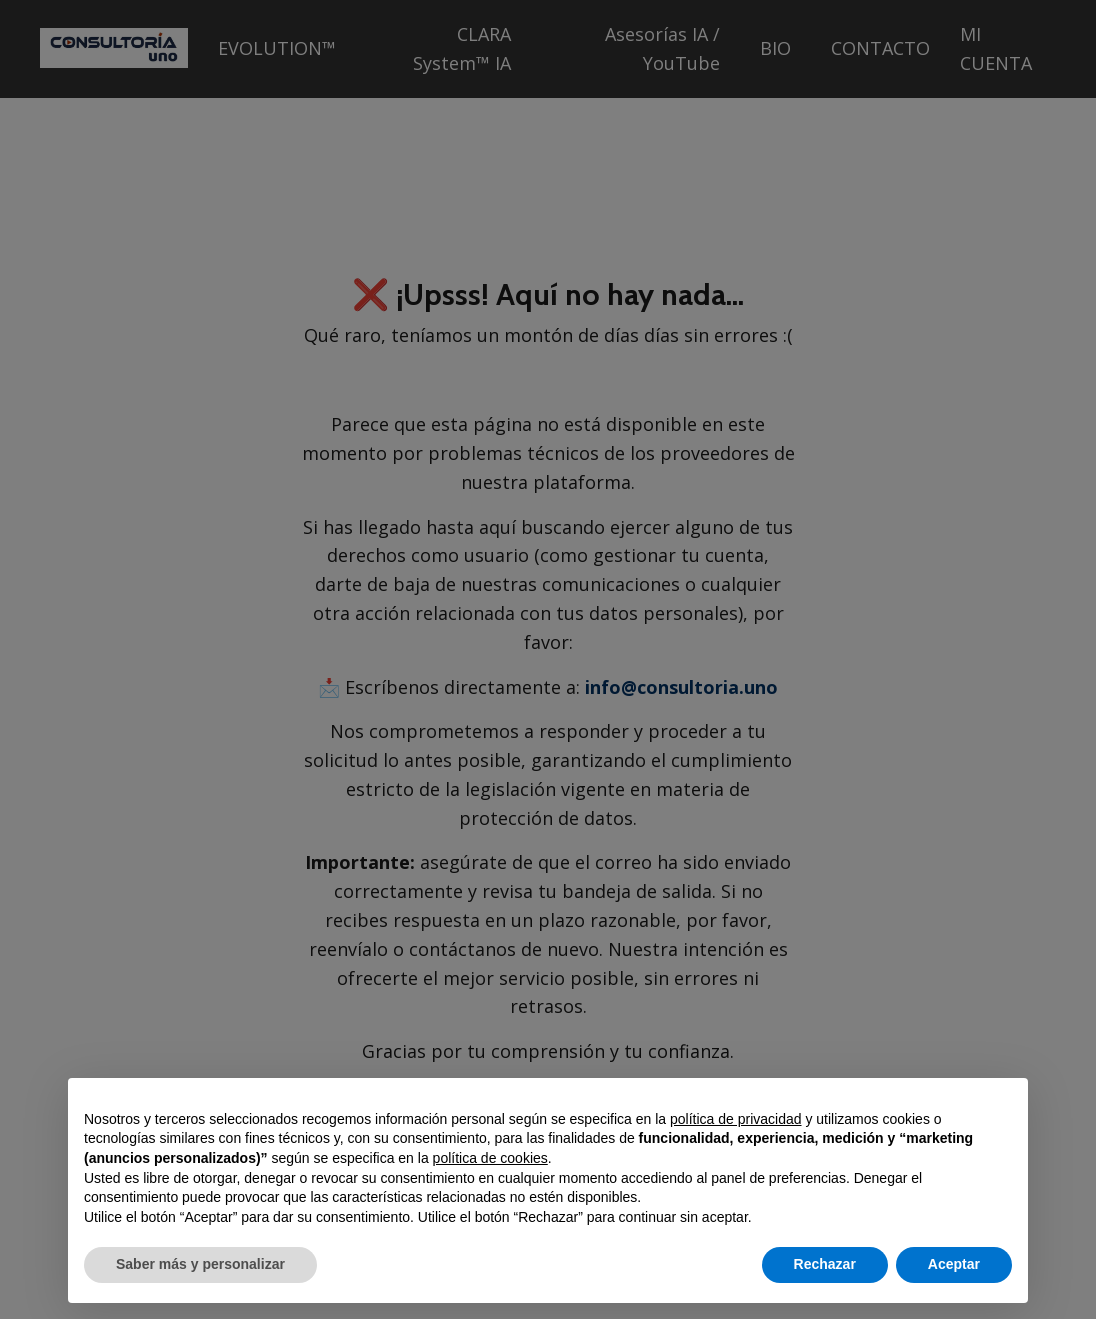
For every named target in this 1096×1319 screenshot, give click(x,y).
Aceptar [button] (954, 1264)
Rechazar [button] (825, 1264)
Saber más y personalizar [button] (200, 1264)
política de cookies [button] (490, 1158)
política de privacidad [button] (736, 1119)
